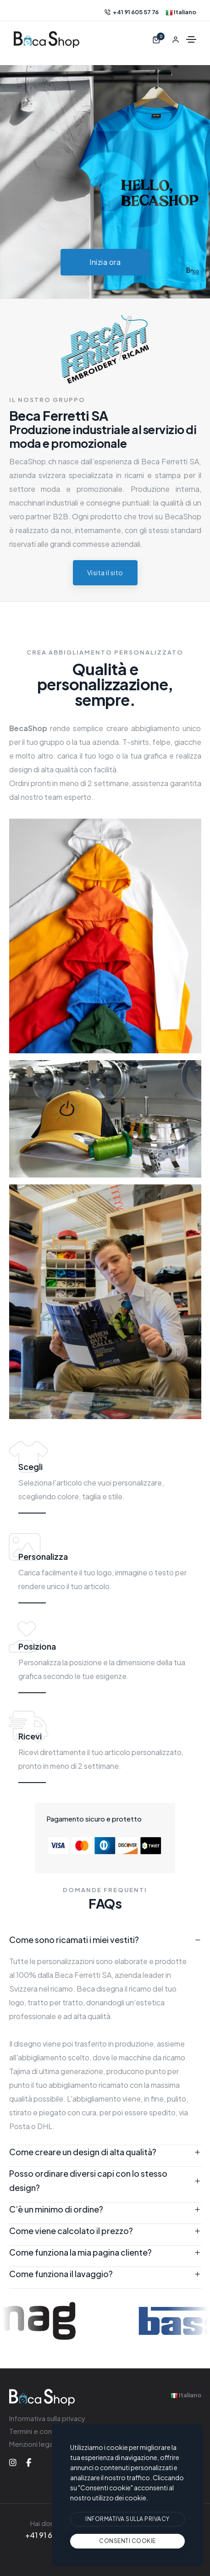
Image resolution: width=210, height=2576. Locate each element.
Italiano (181, 12)
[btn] (127, 2519)
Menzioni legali (32, 2443)
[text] (127, 2541)
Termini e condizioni (40, 2431)
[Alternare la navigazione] (191, 39)
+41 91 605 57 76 (132, 12)
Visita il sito (105, 572)
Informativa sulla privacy (47, 2418)
